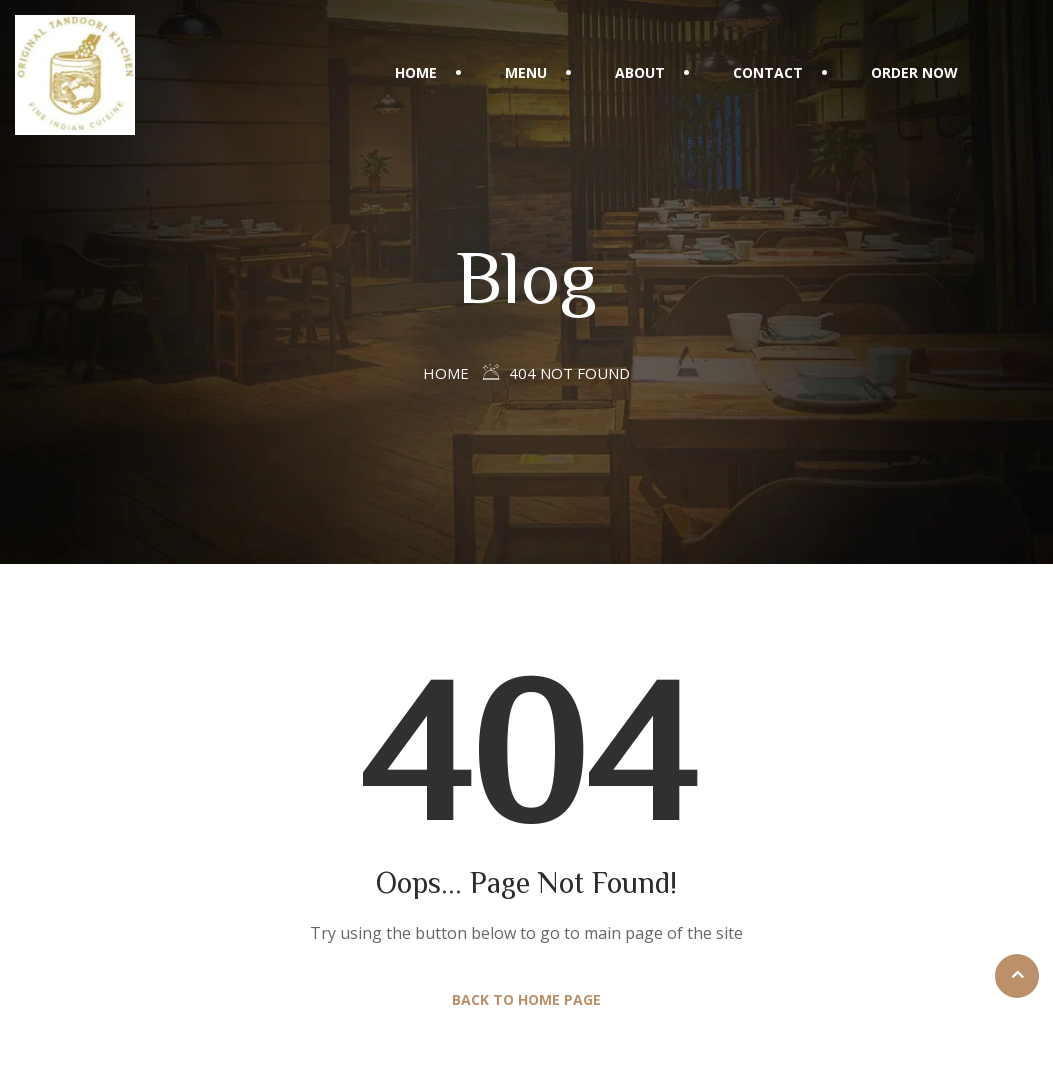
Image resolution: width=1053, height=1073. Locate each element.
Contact (768, 72)
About (640, 72)
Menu (526, 72)
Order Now (914, 72)
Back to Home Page (526, 999)
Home (416, 72)
